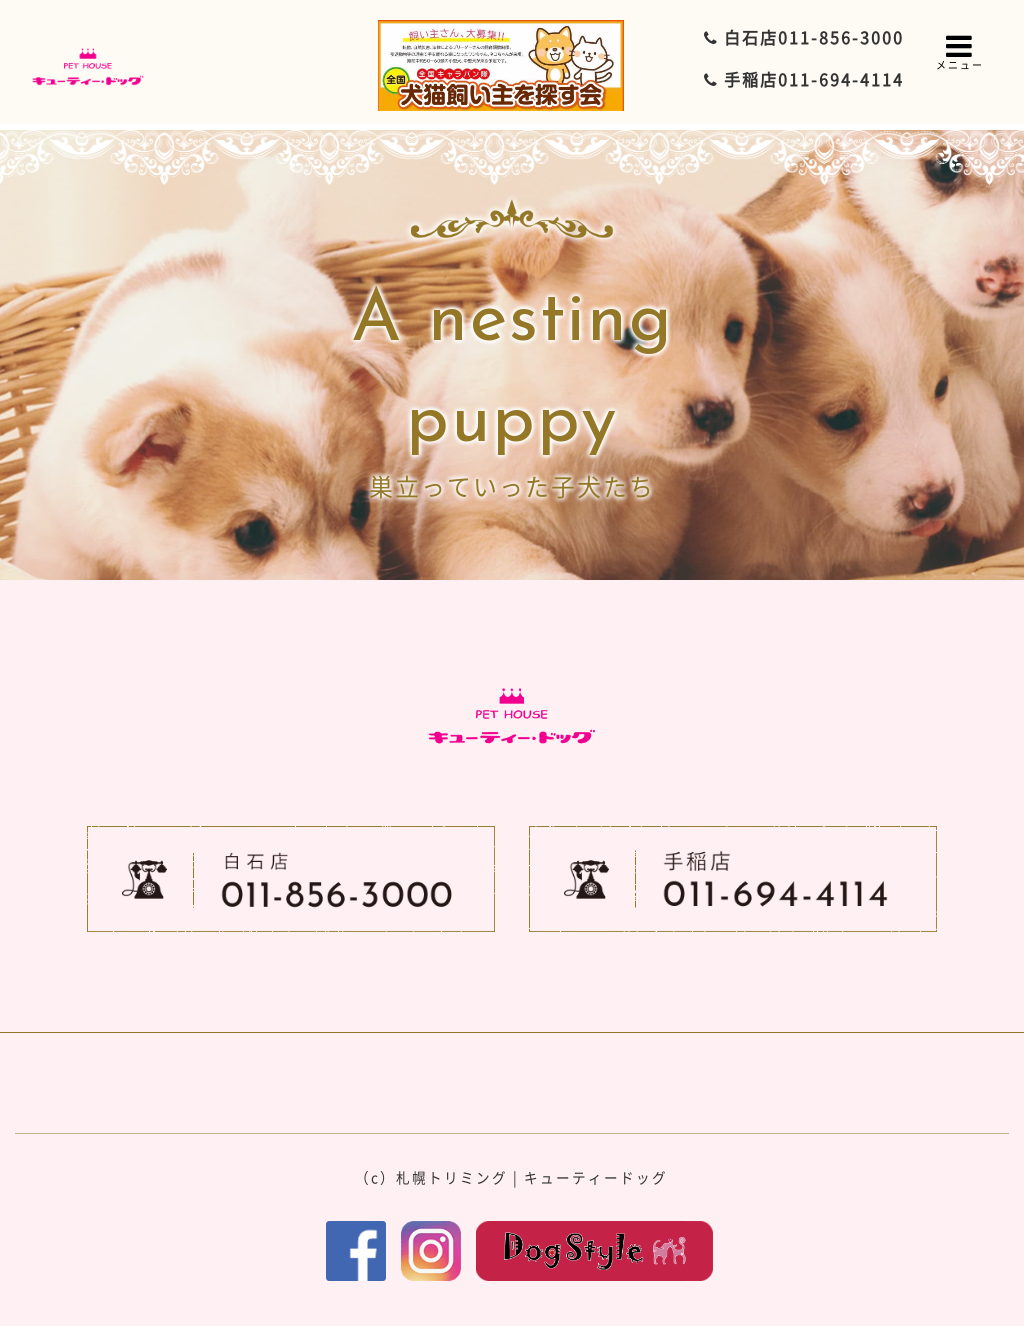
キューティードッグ (596, 1177)
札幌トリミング (452, 1177)
